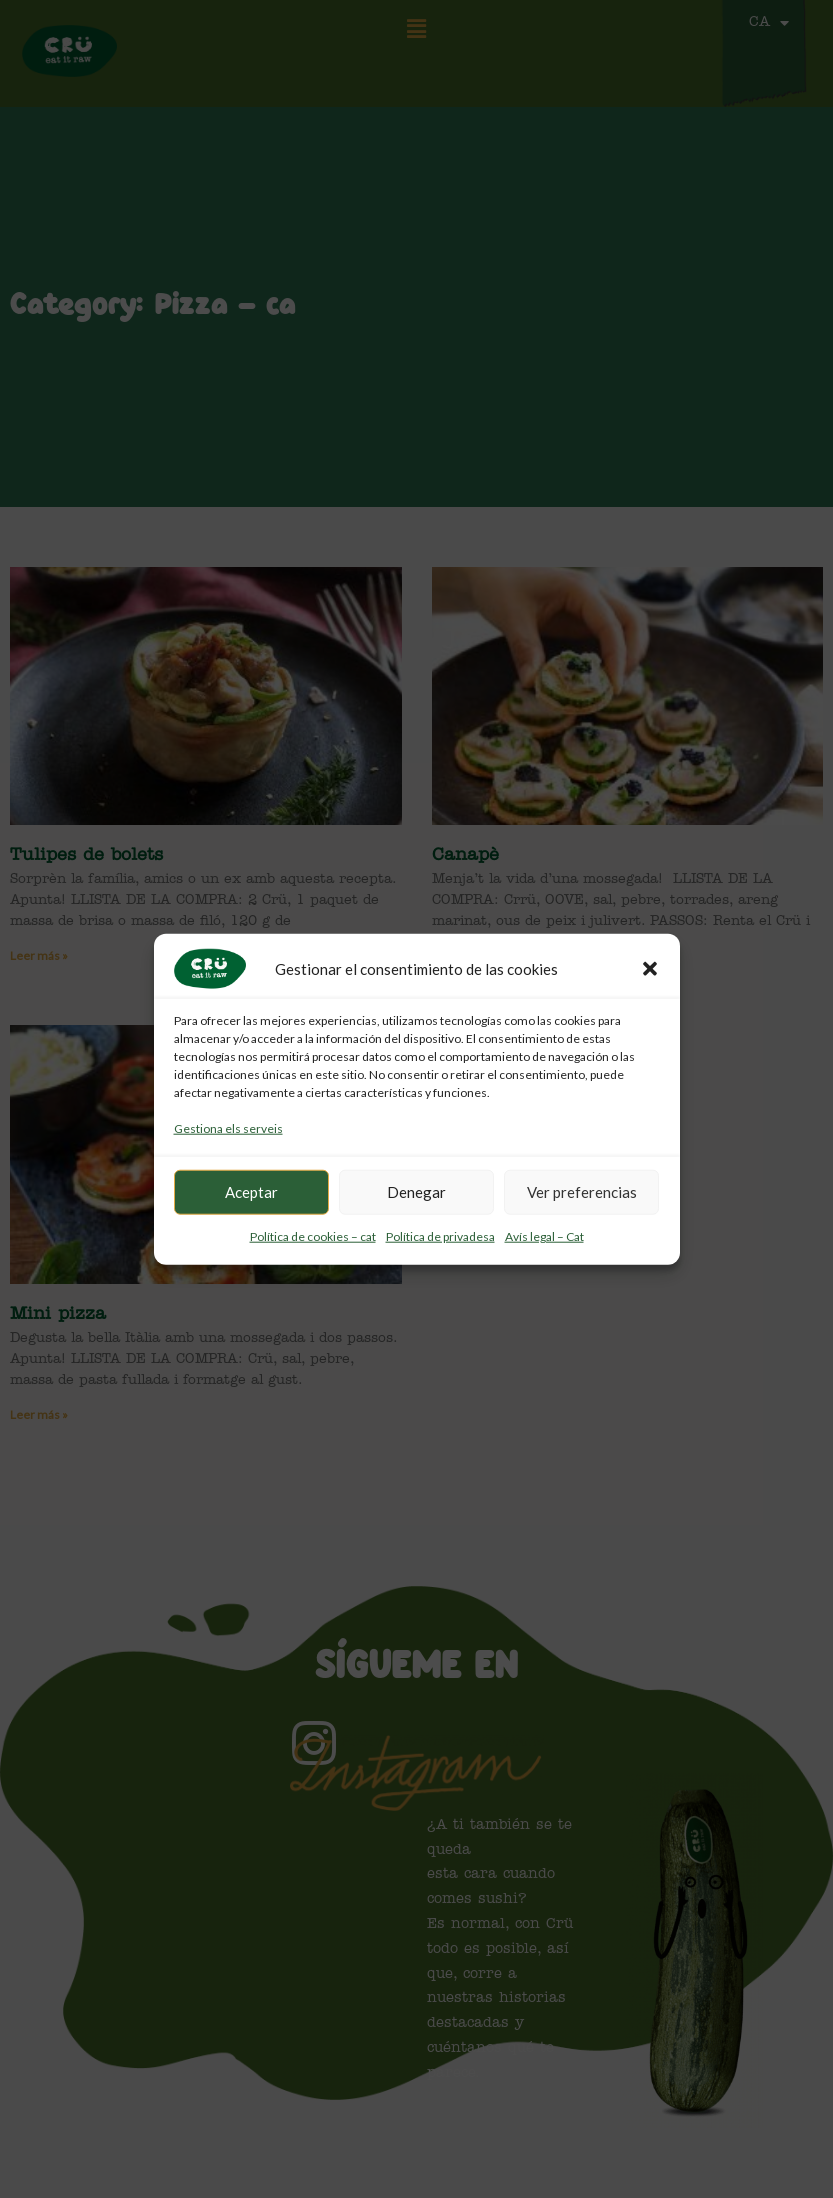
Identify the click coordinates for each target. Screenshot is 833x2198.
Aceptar (251, 1192)
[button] (650, 969)
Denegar (416, 1192)
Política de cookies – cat (313, 1236)
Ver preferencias (582, 1192)
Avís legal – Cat (544, 1236)
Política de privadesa (440, 1236)
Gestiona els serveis (228, 1128)
